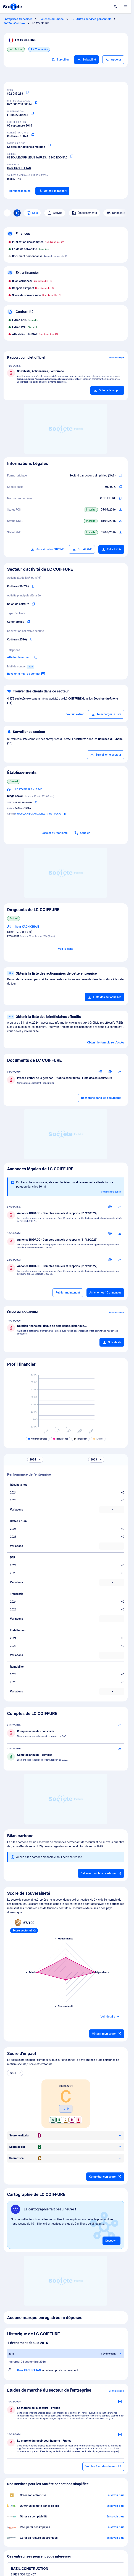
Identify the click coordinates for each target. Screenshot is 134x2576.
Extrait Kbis (111, 549)
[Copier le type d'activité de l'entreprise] (28, 621)
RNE (18, 178)
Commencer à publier (111, 1192)
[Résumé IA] (100, 1071)
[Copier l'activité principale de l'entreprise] (33, 604)
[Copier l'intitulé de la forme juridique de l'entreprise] (120, 475)
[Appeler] (113, 59)
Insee (10, 178)
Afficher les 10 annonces (105, 1292)
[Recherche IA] (17, 213)
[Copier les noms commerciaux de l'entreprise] (120, 498)
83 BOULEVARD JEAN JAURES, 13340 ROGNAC (37, 157)
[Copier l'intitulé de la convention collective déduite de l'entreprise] (31, 639)
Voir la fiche (65, 948)
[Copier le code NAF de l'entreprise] (33, 586)
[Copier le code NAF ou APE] (32, 134)
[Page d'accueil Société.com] (12, 6)
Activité (54, 213)
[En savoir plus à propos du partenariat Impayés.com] (115, 2527)
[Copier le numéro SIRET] (36, 102)
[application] (66, 1401)
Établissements (84, 213)
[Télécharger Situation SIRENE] (120, 521)
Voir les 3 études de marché (103, 2466)
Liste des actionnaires (104, 997)
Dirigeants (115, 213)
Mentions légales (19, 191)
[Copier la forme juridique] (49, 145)
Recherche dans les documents (101, 1098)
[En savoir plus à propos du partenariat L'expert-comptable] (115, 2516)
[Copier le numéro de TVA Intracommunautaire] (32, 113)
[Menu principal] (125, 7)
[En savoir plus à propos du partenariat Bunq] (115, 2506)
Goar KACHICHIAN (19, 168)
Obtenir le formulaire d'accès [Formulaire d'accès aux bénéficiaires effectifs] (105, 1042)
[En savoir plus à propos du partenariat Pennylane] (115, 2538)
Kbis (32, 213)
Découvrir (111, 2240)
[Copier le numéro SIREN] (27, 92)
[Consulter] (110, 1071)
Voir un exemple (116, 357)
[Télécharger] (120, 1071)
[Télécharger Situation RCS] (120, 509)
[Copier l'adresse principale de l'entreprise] (71, 156)
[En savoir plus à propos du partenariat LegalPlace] (115, 2495)
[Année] (15, 2073)
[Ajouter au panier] (107, 390)
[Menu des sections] (7, 213)
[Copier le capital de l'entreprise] (120, 486)
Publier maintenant (68, 1292)
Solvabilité (86, 59)
